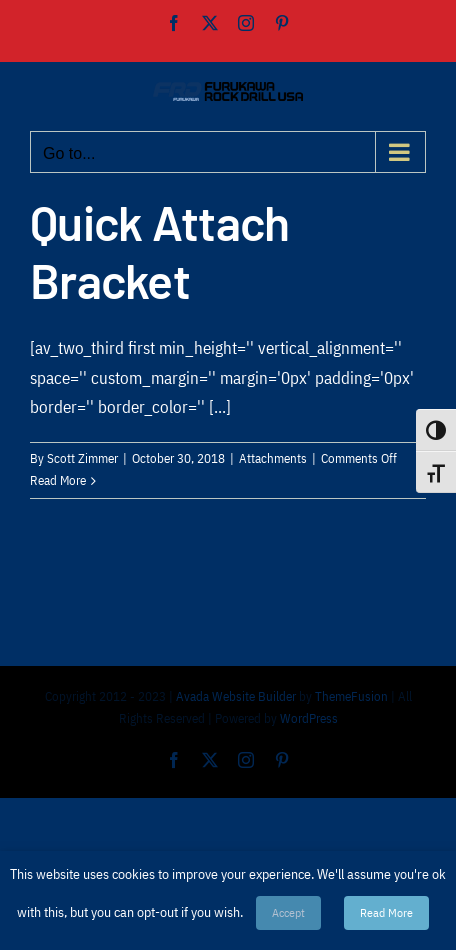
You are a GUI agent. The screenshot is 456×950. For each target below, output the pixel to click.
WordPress (309, 718)
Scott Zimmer (82, 458)
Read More (386, 912)
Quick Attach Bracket (159, 251)
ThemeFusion (351, 696)
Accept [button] (288, 912)
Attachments (273, 458)
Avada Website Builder (236, 696)
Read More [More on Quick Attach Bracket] (58, 480)
